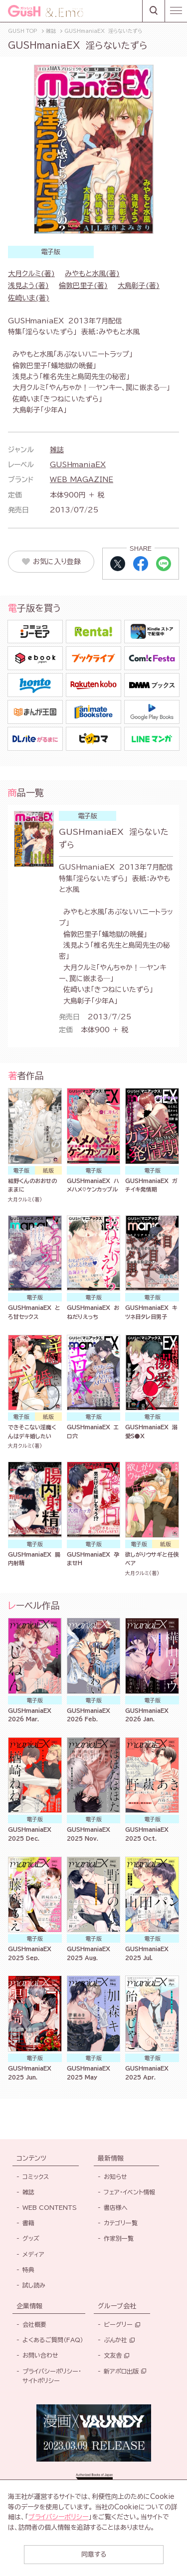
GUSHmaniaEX (78, 464)
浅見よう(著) (28, 285)
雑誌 (57, 449)
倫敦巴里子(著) (83, 285)
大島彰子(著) (139, 285)
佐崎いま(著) (28, 298)
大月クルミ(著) (31, 273)
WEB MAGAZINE (81, 479)
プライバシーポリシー (58, 2517)
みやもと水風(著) (92, 273)
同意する (93, 2554)
